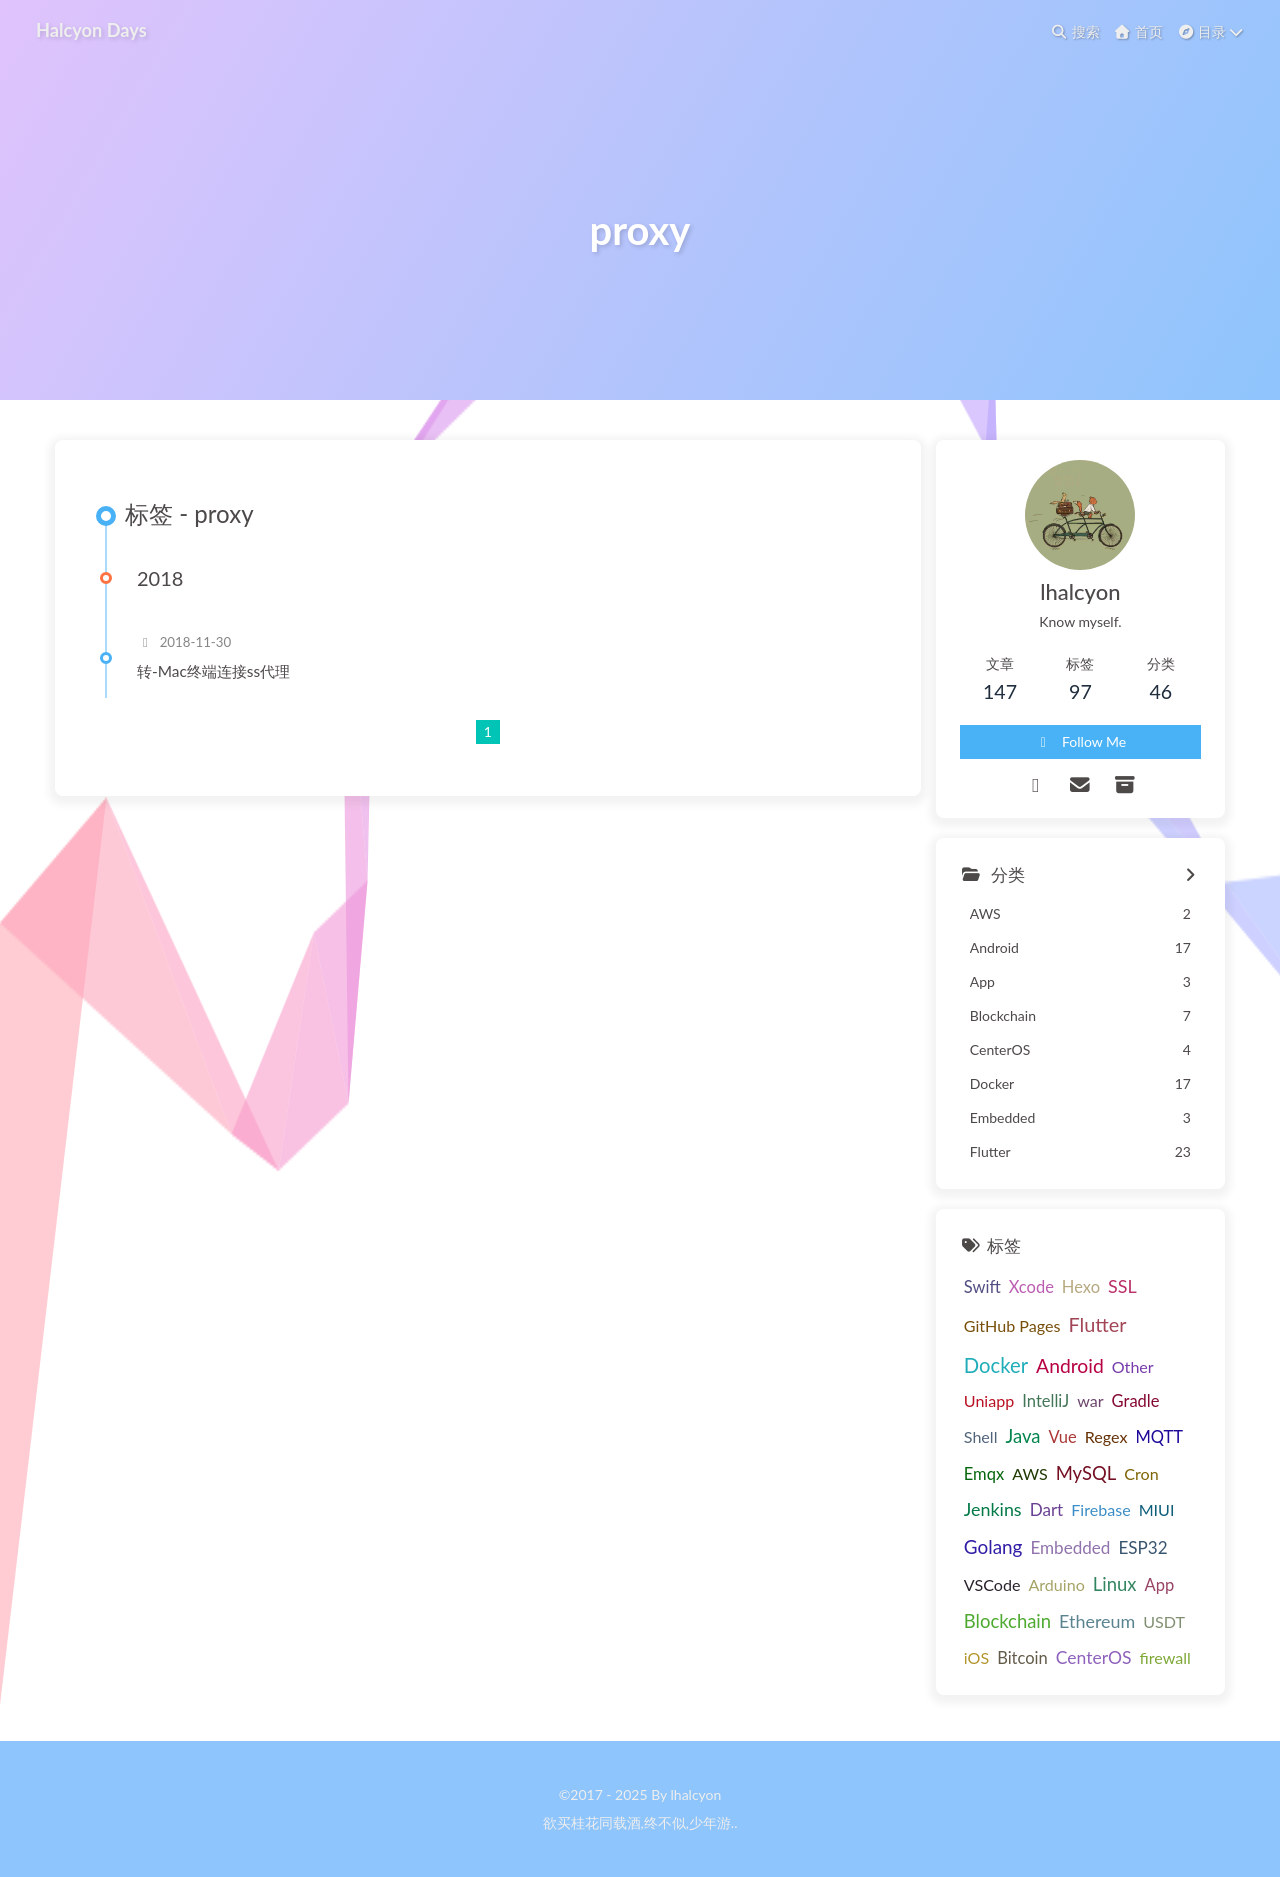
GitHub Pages (1012, 1325)
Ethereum (1097, 1621)
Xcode (1031, 1287)
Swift (982, 1287)
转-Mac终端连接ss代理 (213, 671)
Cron (1141, 1473)
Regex (1106, 1436)
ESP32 (1142, 1547)
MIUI (1157, 1509)
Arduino (1056, 1584)
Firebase (1100, 1509)
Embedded (1070, 1547)
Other (1133, 1366)
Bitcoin (1022, 1658)
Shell (981, 1436)
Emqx (984, 1474)
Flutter (1097, 1324)
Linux (1115, 1584)
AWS (1030, 1473)
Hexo (1081, 1287)
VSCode (992, 1584)
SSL (1122, 1286)
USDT (1164, 1621)
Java (1022, 1436)
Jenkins (993, 1509)
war (1090, 1400)
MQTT (1159, 1437)
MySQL (1086, 1473)
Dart (1047, 1509)
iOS (976, 1657)
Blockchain (1007, 1621)
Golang (993, 1546)
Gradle (1136, 1401)
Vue (1062, 1437)
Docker (996, 1365)
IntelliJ (1045, 1401)
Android (1070, 1365)
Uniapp (989, 1400)
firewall (1165, 1657)
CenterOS (1094, 1657)
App (1160, 1585)
